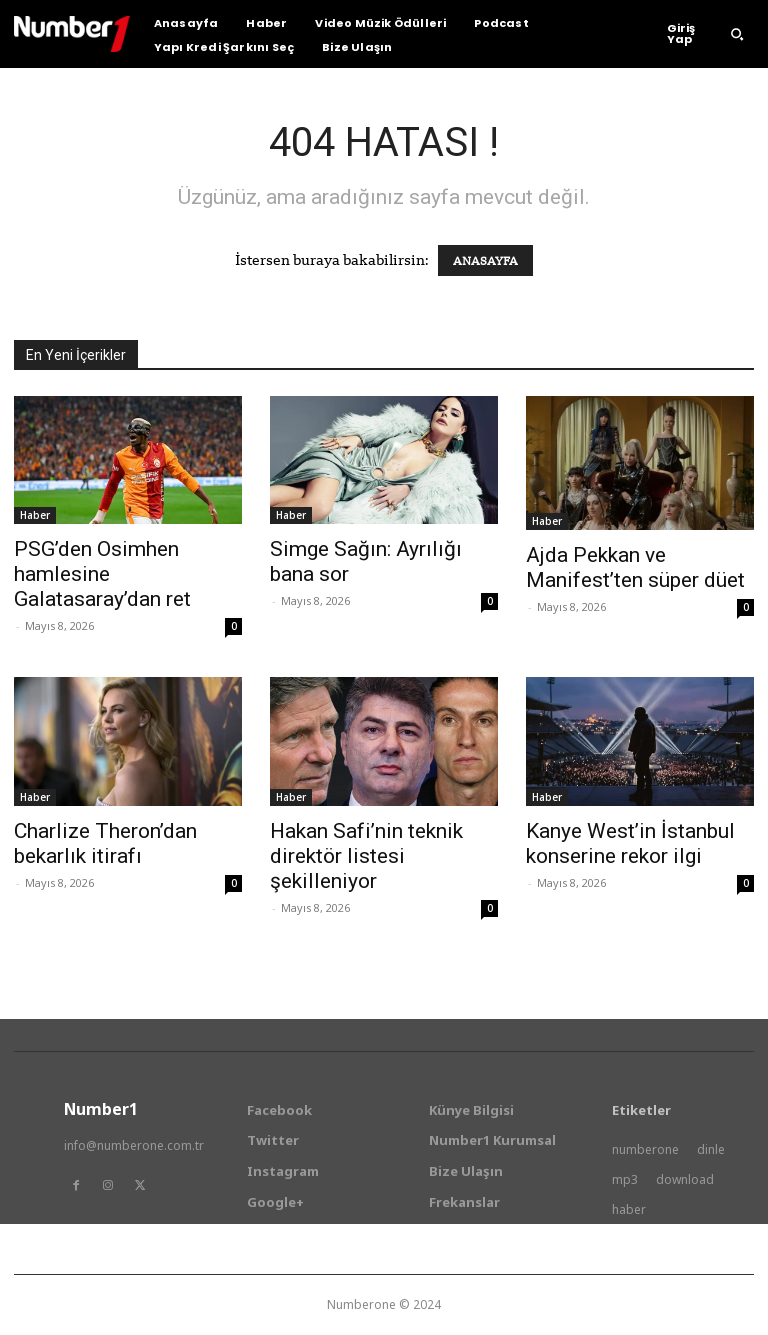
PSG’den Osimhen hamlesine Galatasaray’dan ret (102, 574)
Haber (35, 515)
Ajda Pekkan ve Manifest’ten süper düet (635, 567)
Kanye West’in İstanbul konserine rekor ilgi (630, 843)
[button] (737, 34)
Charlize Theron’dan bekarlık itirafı (105, 843)
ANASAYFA (485, 260)
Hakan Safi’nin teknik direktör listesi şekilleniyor (366, 856)
